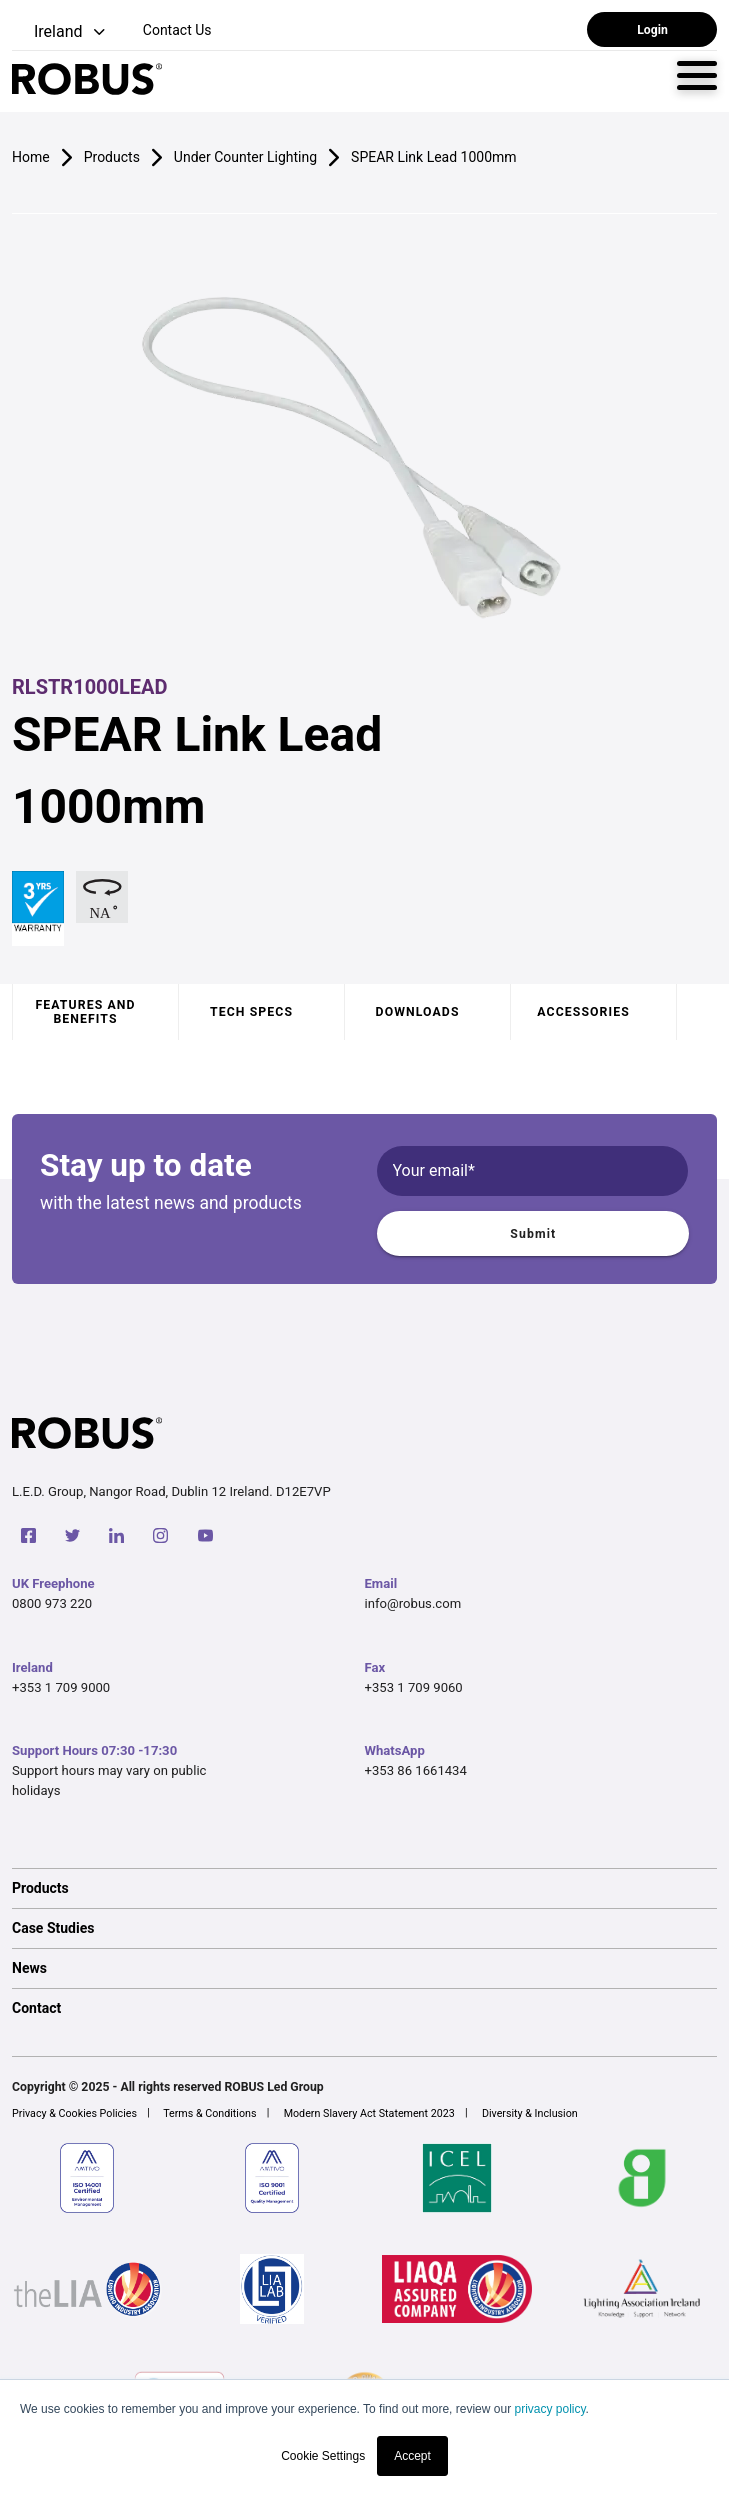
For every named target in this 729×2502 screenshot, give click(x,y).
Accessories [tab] (583, 1012)
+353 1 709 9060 (414, 1687)
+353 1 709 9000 (61, 1687)
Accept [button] (412, 2456)
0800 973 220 (52, 1603)
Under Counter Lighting (245, 157)
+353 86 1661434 (416, 1770)
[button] (60, 32)
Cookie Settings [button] (323, 2456)
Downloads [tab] (418, 1012)
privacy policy (549, 2409)
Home (31, 157)
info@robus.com (413, 1603)
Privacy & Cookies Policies (74, 2113)
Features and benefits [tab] (85, 1012)
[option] (364, 1888)
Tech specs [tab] (251, 1012)
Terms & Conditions (209, 2113)
